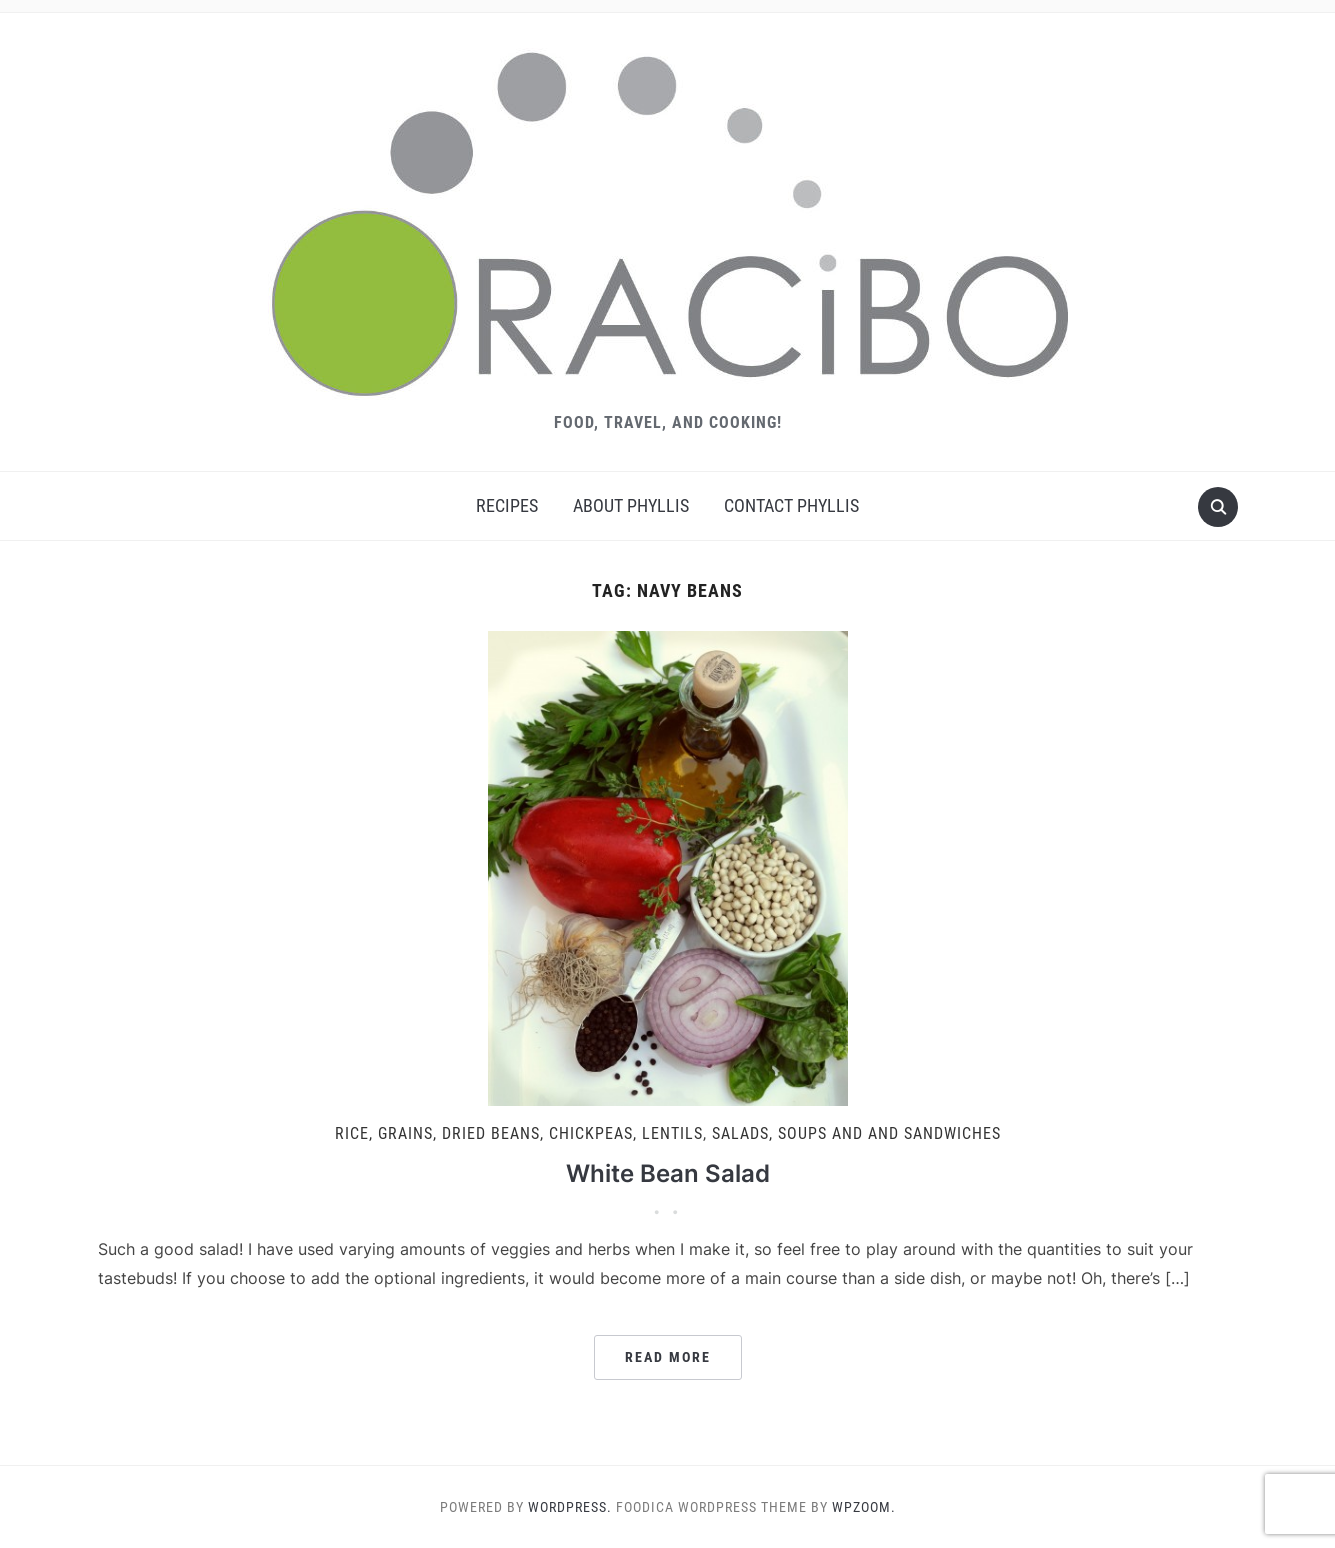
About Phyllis (631, 505)
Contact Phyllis (791, 505)
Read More (668, 1357)
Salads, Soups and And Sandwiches (856, 1133)
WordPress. (570, 1507)
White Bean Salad (668, 1173)
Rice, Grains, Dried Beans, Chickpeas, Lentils (519, 1133)
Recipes (507, 505)
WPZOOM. (864, 1507)
